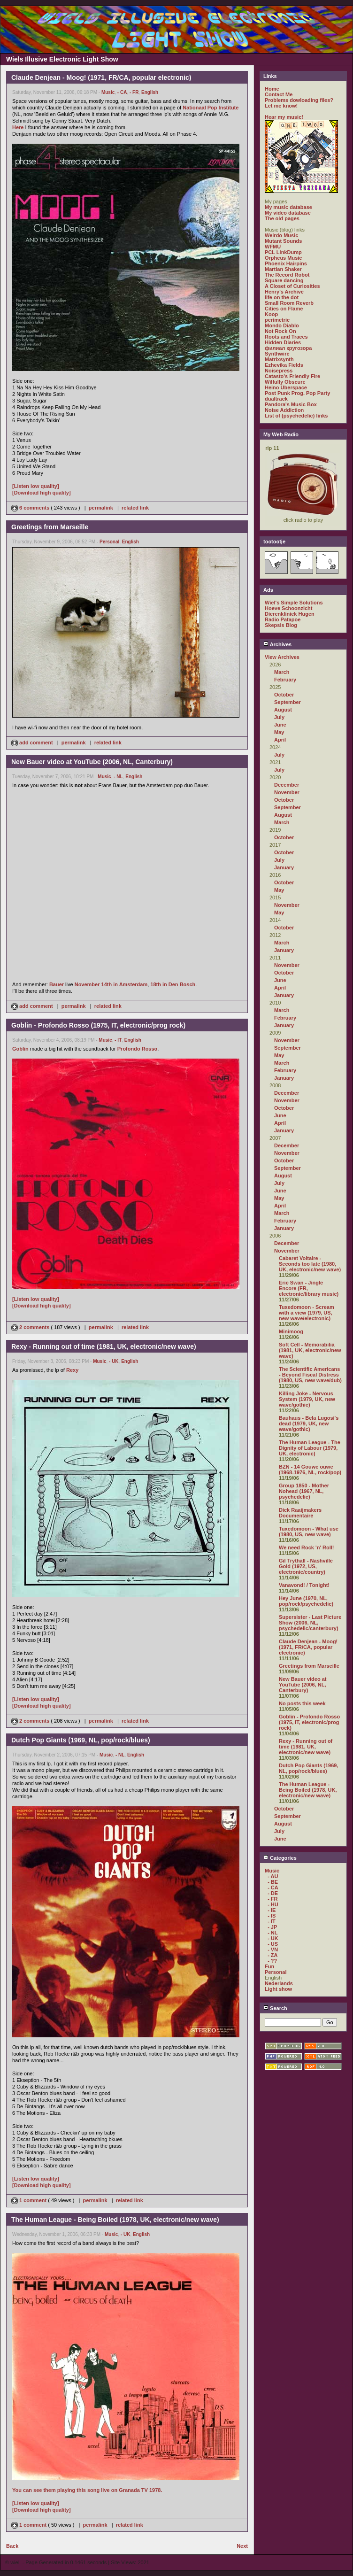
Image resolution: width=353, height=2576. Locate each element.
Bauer (56, 984)
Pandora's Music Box (291, 404)
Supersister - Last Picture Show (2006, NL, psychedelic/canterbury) (310, 1622)
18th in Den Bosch (172, 984)
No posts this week (302, 1703)
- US (273, 1944)
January (284, 867)
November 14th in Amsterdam (111, 984)
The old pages (282, 218)
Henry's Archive (284, 291)
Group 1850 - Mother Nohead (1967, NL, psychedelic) (304, 1491)
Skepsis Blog (281, 625)
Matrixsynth (279, 359)
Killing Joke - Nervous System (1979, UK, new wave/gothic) (307, 1399)
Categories (280, 1858)
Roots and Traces (286, 337)
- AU (273, 1876)
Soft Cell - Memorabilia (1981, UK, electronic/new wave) (310, 1350)
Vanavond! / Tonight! (304, 1585)
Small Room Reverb (289, 303)
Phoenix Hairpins (286, 263)
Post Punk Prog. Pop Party (297, 393)
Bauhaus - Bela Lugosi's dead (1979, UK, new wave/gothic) (308, 1423)
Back (12, 2546)
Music (108, 92)
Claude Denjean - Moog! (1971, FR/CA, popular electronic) (308, 1647)
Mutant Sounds (283, 241)
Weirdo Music (281, 235)
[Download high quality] (41, 492)
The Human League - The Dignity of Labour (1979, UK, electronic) (309, 1447)
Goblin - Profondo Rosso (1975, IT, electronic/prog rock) (309, 1722)
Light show (278, 1989)
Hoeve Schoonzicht (288, 608)
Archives (277, 644)
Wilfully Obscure (285, 382)
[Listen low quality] (35, 486)
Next (242, 2546)
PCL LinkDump (283, 252)
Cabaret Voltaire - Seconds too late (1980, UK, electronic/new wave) (310, 1263)
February (285, 679)
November (286, 792)
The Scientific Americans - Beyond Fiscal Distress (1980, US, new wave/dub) (310, 1374)
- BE (273, 1882)
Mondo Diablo (282, 325)
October (284, 694)
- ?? (272, 1961)
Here (17, 127)
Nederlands (279, 1983)
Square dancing (284, 280)
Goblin (20, 1049)
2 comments (31, 1327)
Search (275, 2008)
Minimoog (291, 1331)
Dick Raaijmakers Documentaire (300, 1512)
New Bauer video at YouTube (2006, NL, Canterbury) (302, 1684)
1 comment (29, 2200)
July (279, 717)
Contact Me (278, 94)
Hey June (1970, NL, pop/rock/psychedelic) (306, 1601)
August (283, 709)
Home (272, 89)
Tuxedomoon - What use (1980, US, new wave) (308, 1531)
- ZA (272, 1955)
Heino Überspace (286, 387)
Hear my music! (284, 117)
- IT (118, 1040)
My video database (288, 213)
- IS (272, 1915)
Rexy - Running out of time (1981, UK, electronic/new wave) (305, 1746)
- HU (273, 1904)
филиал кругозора (288, 348)
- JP (272, 1927)
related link (135, 508)
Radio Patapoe (282, 619)
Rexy (72, 1370)
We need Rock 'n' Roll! (306, 1547)
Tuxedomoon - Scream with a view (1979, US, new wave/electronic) (306, 1312)
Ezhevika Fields (284, 365)
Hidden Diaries (283, 342)
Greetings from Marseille (309, 1666)
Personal (109, 541)
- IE (272, 1910)
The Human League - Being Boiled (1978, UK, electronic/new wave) (308, 1789)
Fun (269, 1966)
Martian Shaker (283, 269)
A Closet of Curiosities (292, 286)
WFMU (273, 246)
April (280, 740)
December (286, 785)
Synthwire (277, 353)
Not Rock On (280, 331)
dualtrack (276, 399)
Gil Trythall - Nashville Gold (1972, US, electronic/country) (306, 1566)
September (287, 702)
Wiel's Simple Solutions (294, 602)
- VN (273, 1949)
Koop (271, 314)
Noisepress (278, 370)
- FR (134, 92)
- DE (273, 1893)
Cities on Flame (284, 308)
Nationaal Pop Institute (210, 107)
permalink (101, 508)
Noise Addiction (284, 410)
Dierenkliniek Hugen (290, 614)
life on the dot (282, 297)
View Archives (282, 657)
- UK (114, 1361)
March (281, 672)
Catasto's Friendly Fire (292, 376)
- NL (118, 776)
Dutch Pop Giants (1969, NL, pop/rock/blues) (308, 1768)
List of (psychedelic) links (296, 415)
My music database (288, 207)
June (280, 724)
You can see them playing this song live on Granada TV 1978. (87, 2490)
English (149, 92)
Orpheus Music (283, 258)
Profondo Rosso (137, 1049)
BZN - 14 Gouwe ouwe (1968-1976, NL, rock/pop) (310, 1469)
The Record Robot (287, 275)
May (279, 732)
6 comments (31, 508)
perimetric (277, 320)
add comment (32, 742)
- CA (122, 92)
